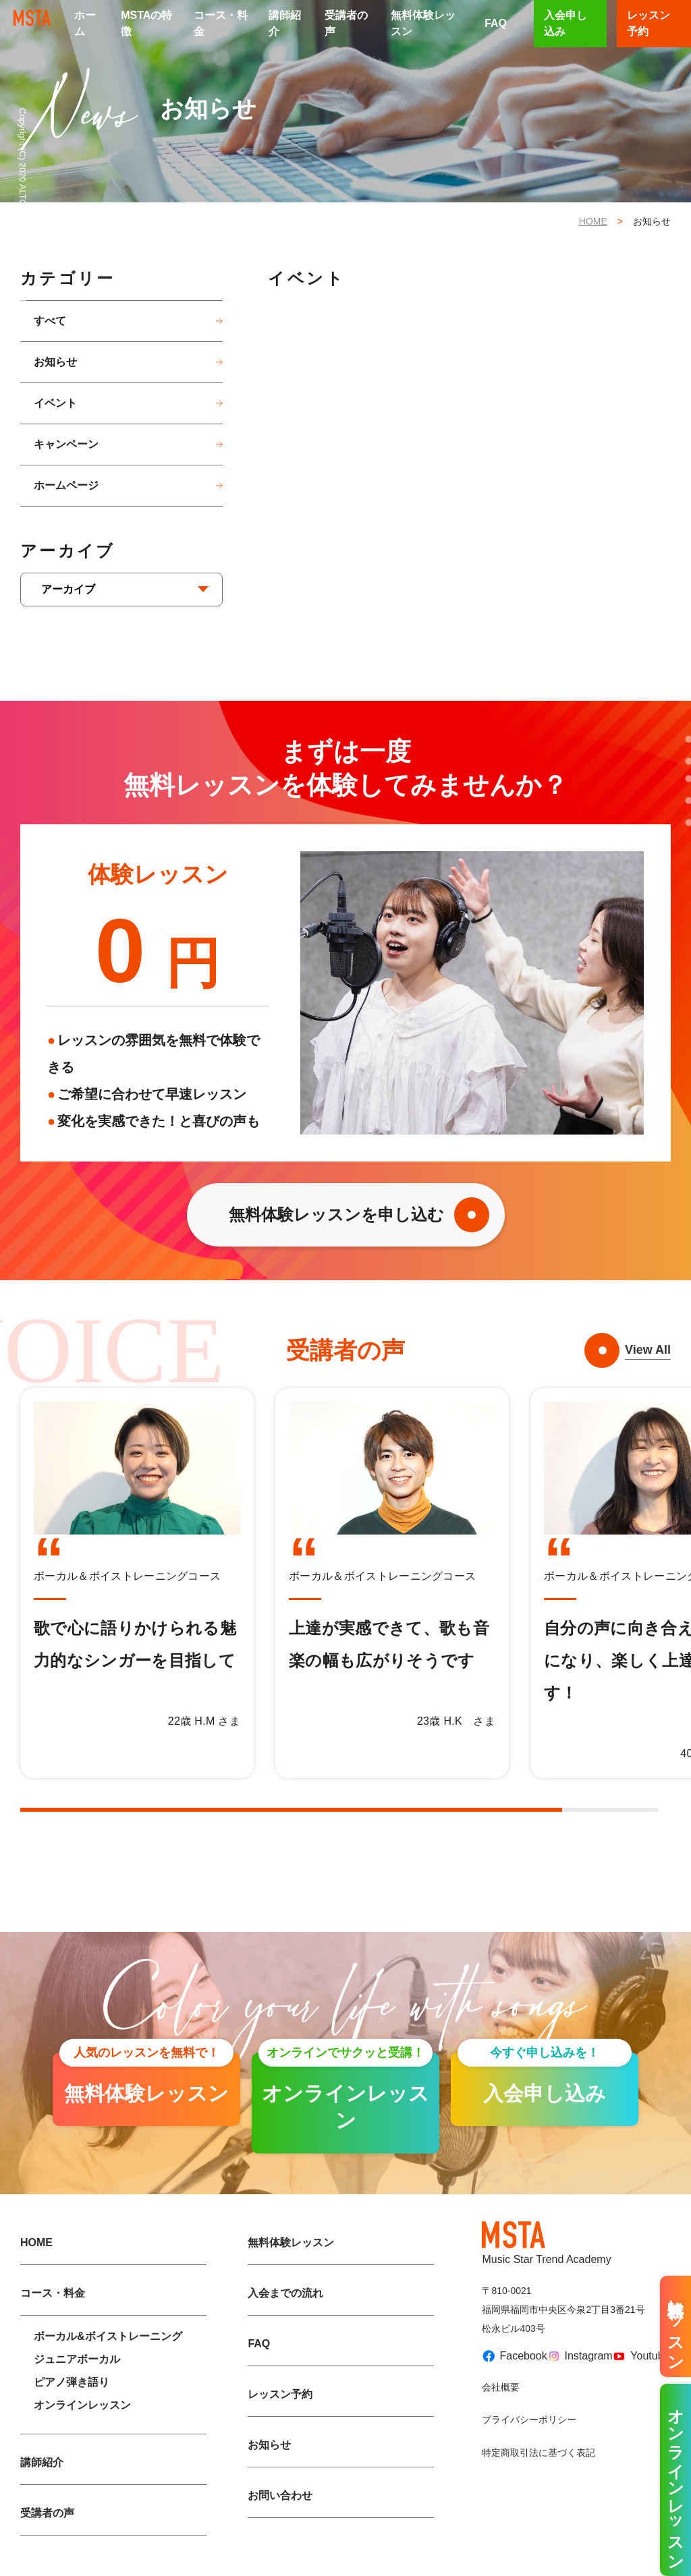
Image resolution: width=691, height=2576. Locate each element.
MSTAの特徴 (146, 23)
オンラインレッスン (82, 2405)
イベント (55, 403)
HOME (593, 221)
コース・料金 (221, 23)
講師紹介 (285, 23)
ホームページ (66, 485)
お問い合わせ (280, 2495)
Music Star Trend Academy (546, 2243)
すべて (50, 320)
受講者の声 (346, 23)
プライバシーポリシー (529, 2419)
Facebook (509, 2356)
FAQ (496, 23)
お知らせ (55, 362)
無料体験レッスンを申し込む (336, 1214)
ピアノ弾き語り (71, 2382)
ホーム (85, 23)
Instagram (575, 2356)
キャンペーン (66, 444)
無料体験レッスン (423, 23)
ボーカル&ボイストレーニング (108, 2336)
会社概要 (501, 2387)
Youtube (636, 2356)
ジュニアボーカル (77, 2359)
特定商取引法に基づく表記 (538, 2452)
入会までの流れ (285, 2293)
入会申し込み (565, 23)
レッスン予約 (280, 2394)
